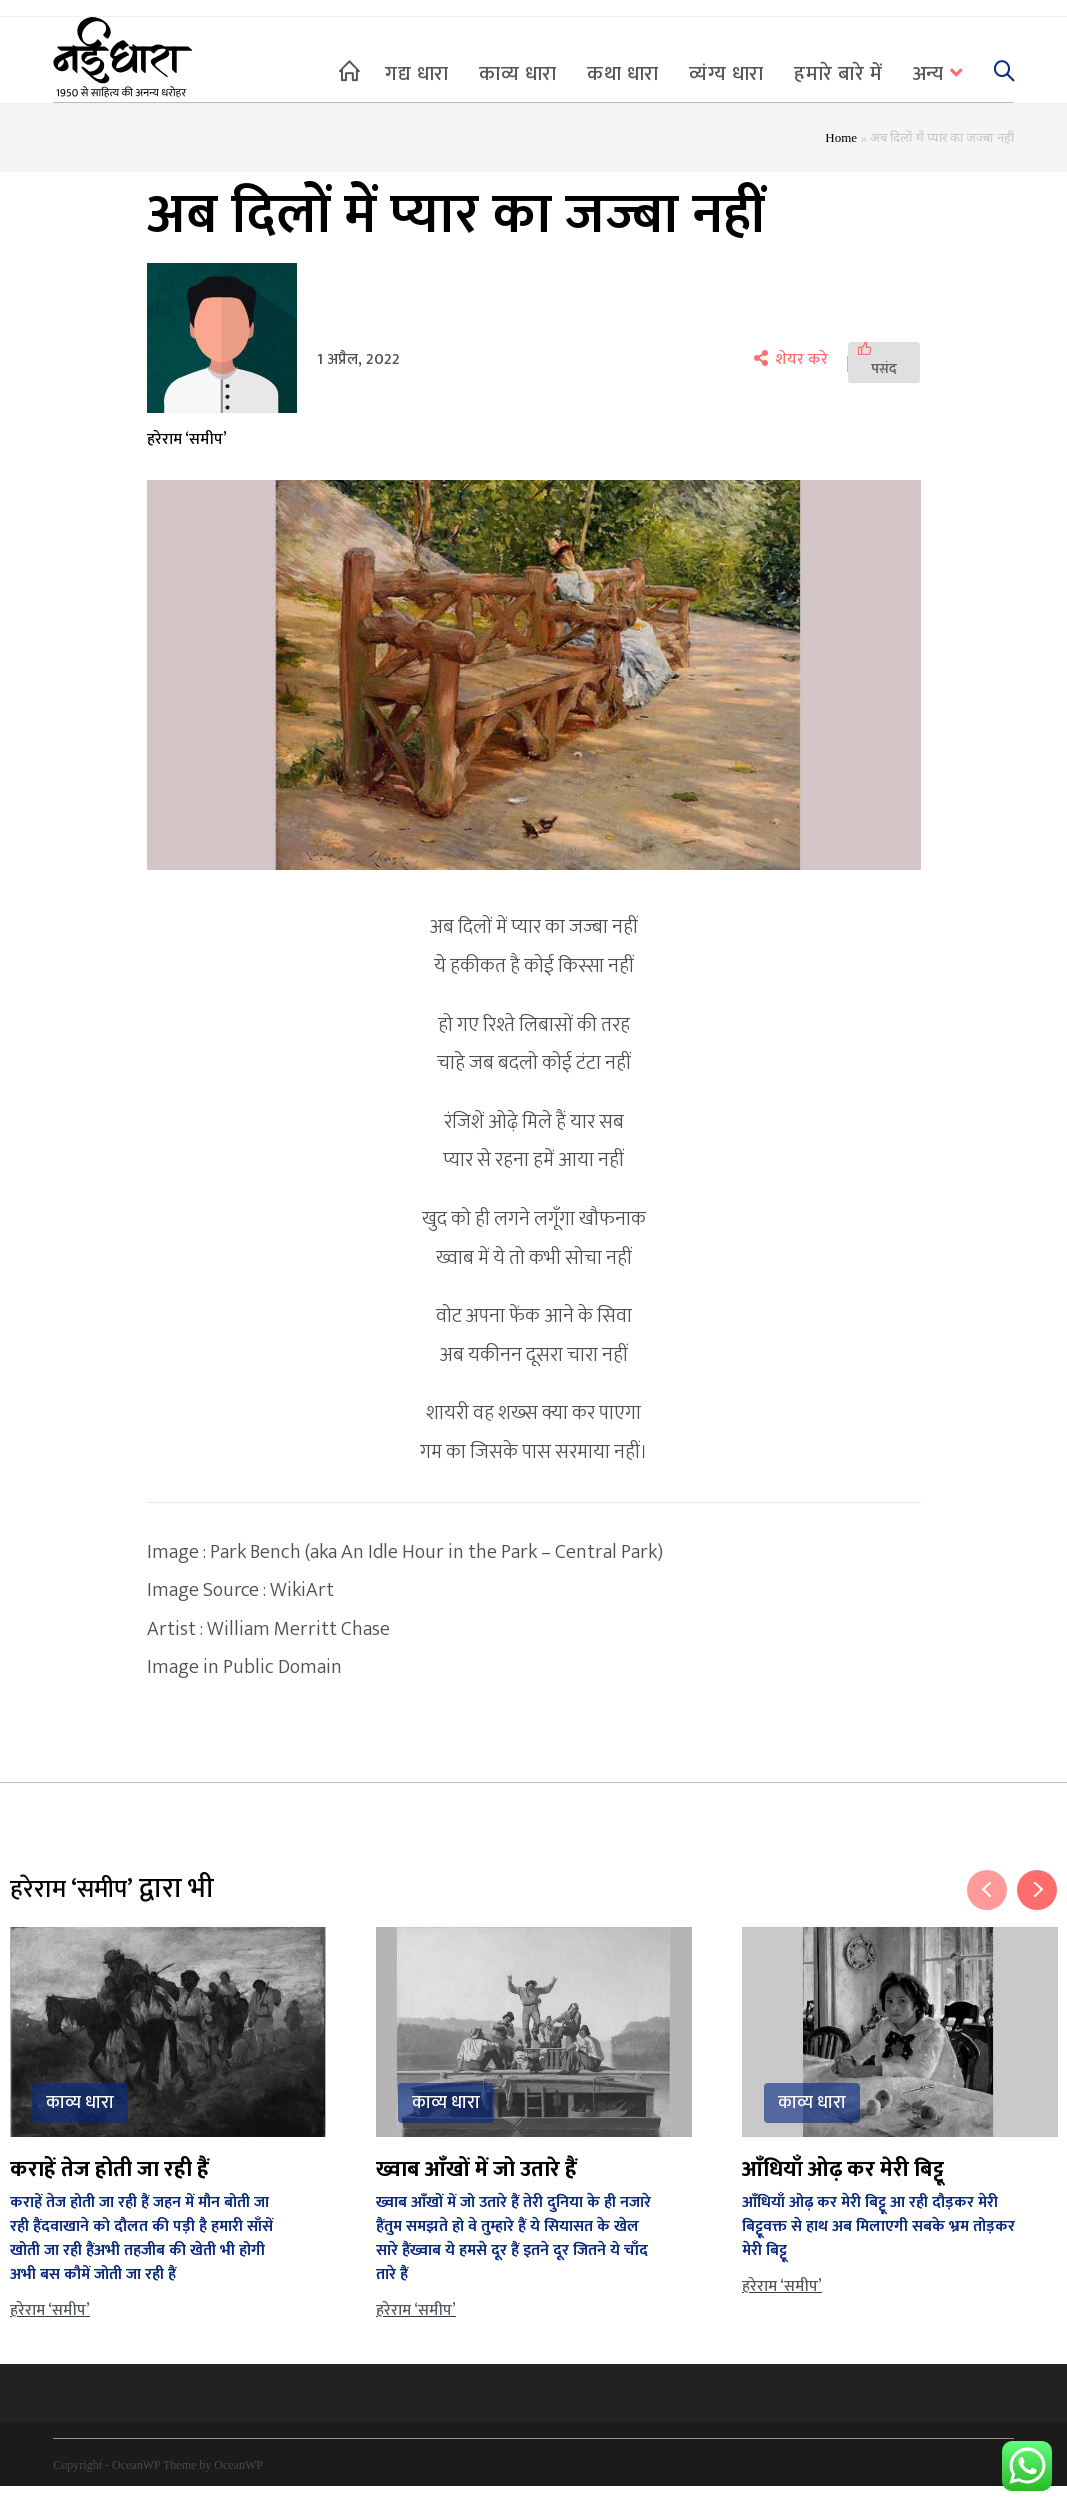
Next (1037, 1909)
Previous (987, 1909)
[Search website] (1004, 74)
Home (841, 157)
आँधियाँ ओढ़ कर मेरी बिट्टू (843, 2188)
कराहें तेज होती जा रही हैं (109, 2188)
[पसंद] (884, 382)
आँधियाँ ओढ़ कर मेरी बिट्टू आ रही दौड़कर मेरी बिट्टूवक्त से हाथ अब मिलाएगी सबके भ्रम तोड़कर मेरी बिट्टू (878, 2245)
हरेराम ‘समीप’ (187, 459)
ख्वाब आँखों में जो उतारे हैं (476, 2188)
